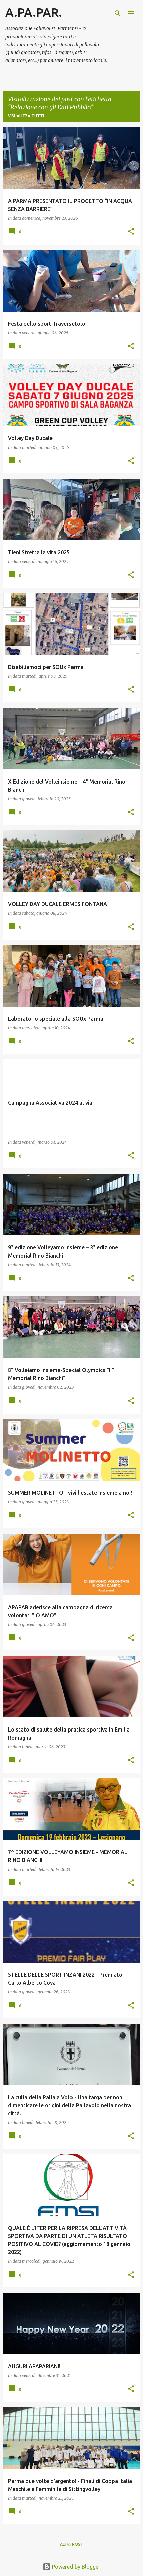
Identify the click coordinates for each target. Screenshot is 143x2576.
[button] (131, 231)
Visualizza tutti (26, 116)
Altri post (71, 2544)
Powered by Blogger (71, 2567)
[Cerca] (118, 13)
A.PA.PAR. (33, 12)
